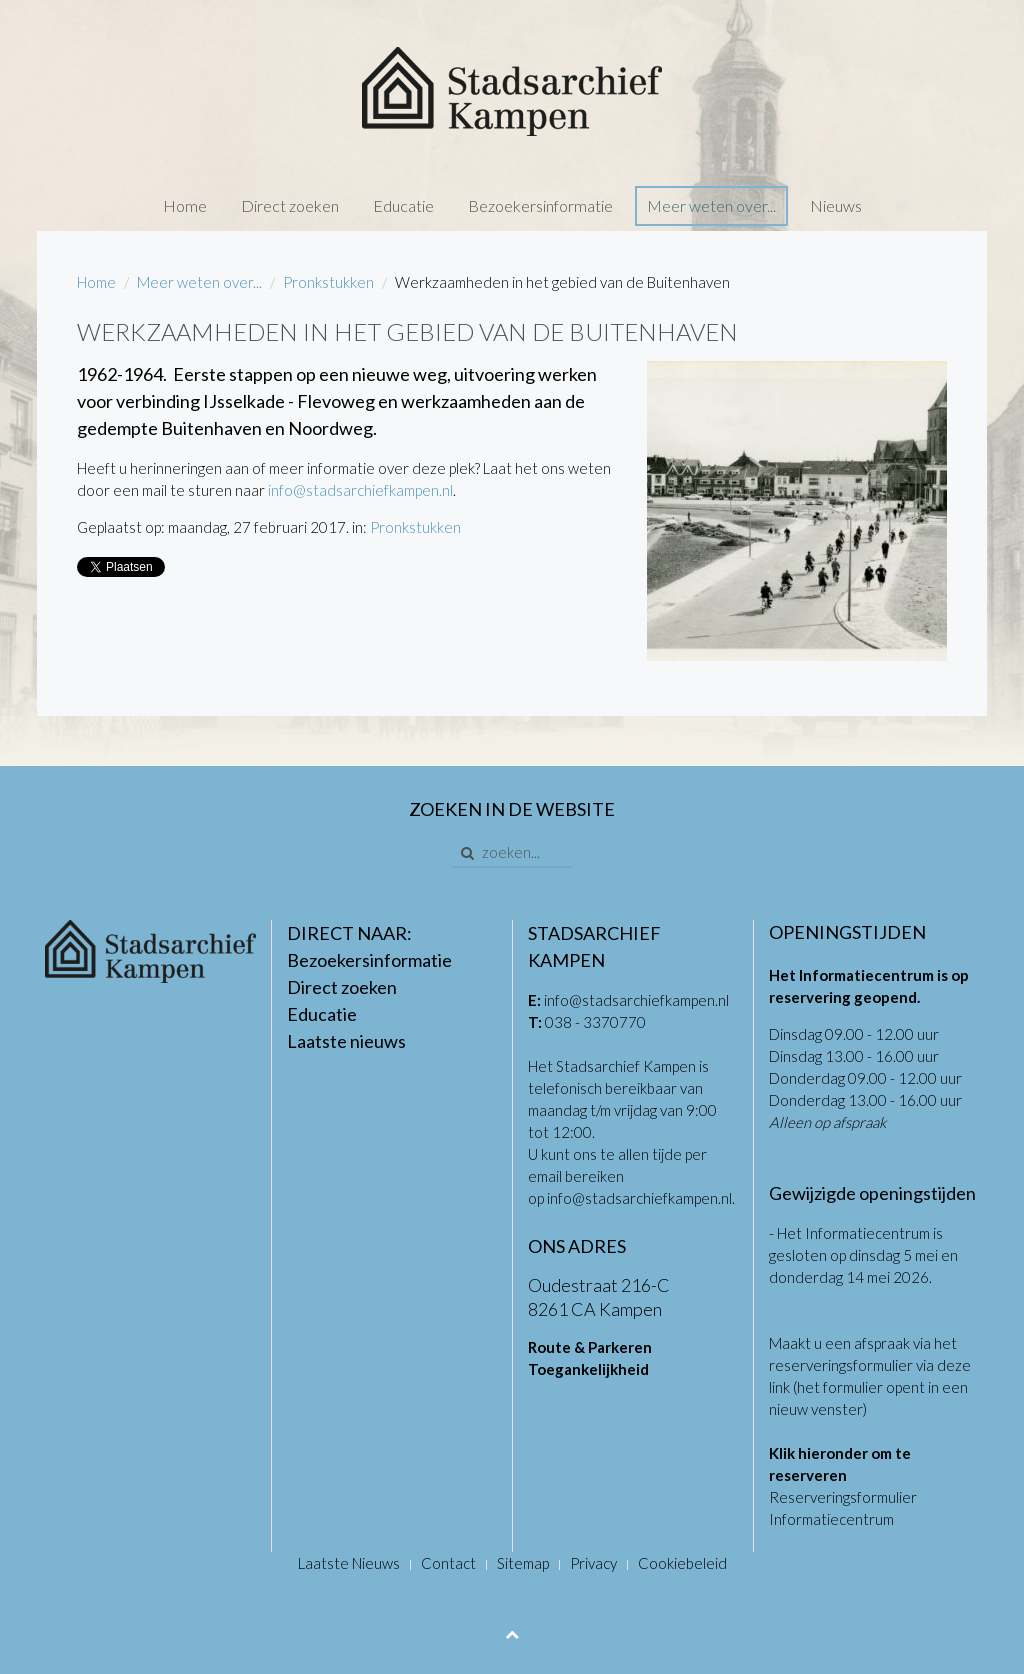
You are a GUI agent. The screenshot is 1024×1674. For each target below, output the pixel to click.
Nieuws (836, 205)
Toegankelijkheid (588, 1369)
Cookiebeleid (682, 1563)
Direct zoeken (290, 205)
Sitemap (523, 1563)
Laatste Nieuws (349, 1563)
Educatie (403, 205)
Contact (448, 1563)
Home (185, 205)
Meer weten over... (711, 205)
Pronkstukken (328, 282)
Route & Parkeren (590, 1347)
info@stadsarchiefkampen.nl (360, 490)
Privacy (593, 1563)
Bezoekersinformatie (540, 205)
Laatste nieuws (346, 1041)
